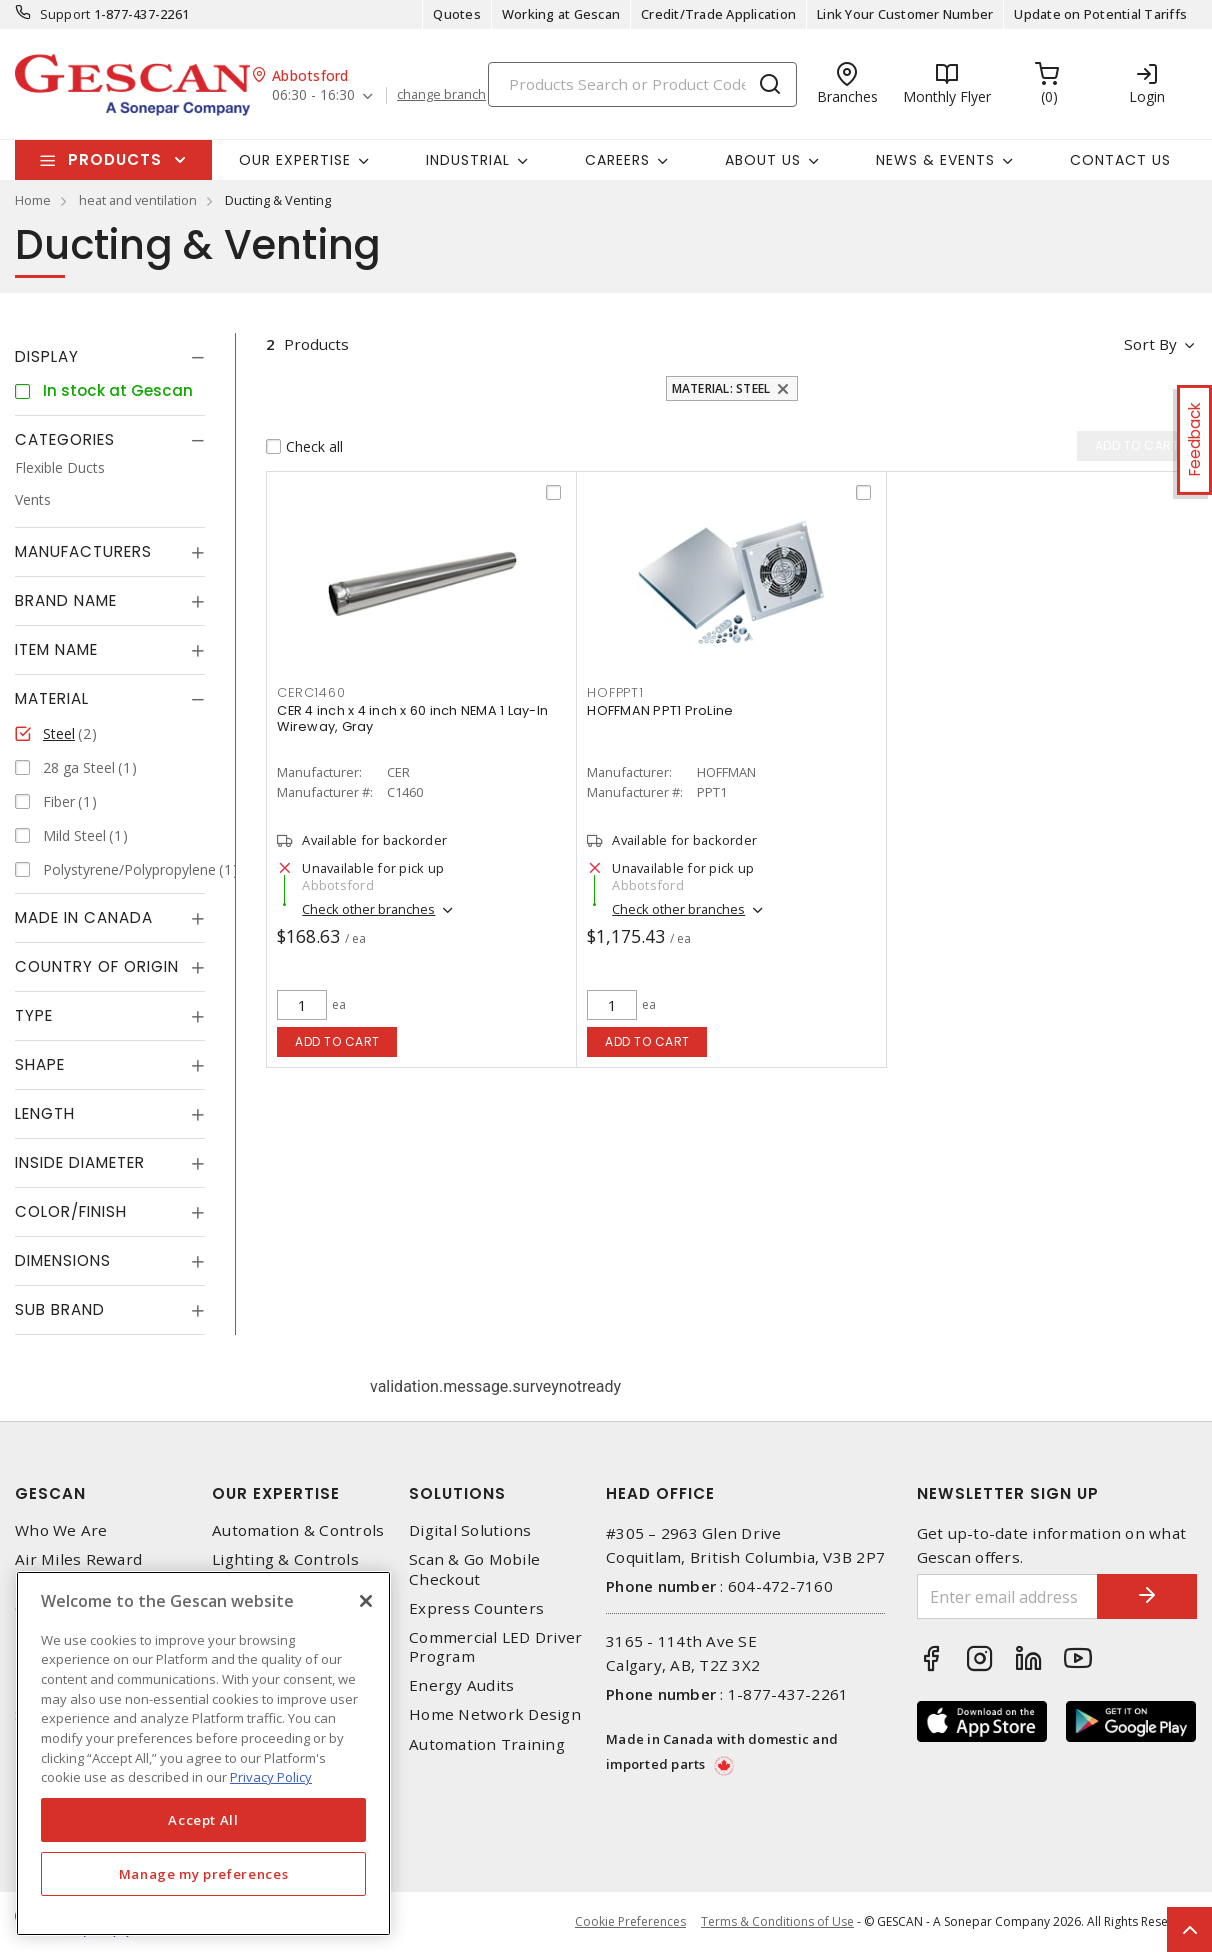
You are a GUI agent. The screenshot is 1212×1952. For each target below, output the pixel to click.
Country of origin (97, 966)
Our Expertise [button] (295, 160)
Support (65, 14)
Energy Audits (461, 1685)
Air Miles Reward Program (78, 1569)
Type (34, 1015)
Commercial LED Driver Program (495, 1647)
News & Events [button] (935, 160)
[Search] (642, 84)
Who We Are (61, 1530)
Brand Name (66, 600)
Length (45, 1113)
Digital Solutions (470, 1530)
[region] (203, 1753)
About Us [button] (763, 160)
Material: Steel (721, 388)
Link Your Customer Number (905, 14)
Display (47, 356)
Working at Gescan (561, 14)
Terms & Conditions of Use (777, 1921)
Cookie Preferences (630, 1922)
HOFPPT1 (615, 692)
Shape (40, 1064)
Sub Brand (60, 1309)
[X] (366, 1601)
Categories (65, 439)
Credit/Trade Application (718, 14)
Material (52, 698)
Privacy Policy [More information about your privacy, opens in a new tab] (271, 1777)
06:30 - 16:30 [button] (313, 95)
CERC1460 (311, 692)
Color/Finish (71, 1211)
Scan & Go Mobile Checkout (474, 1569)
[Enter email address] (1008, 1596)
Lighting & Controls (285, 1559)
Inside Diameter (80, 1162)
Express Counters (476, 1608)
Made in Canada (84, 917)
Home (33, 200)
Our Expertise (276, 1493)
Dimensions (63, 1260)
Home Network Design (495, 1714)
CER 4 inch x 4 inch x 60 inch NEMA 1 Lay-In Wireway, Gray (412, 718)
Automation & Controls (298, 1530)
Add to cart (337, 1041)
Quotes (457, 14)
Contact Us (1120, 160)
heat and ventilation (138, 200)
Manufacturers (83, 551)
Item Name (56, 649)
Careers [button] (617, 160)
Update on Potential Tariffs (1100, 14)
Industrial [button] (468, 160)
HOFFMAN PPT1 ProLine (660, 710)
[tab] (110, 357)
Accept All (203, 1820)
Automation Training (487, 1744)
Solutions (457, 1493)
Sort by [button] (1150, 344)
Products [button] (115, 159)
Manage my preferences (204, 1874)
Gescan (50, 1493)
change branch (441, 95)
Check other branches (368, 909)
